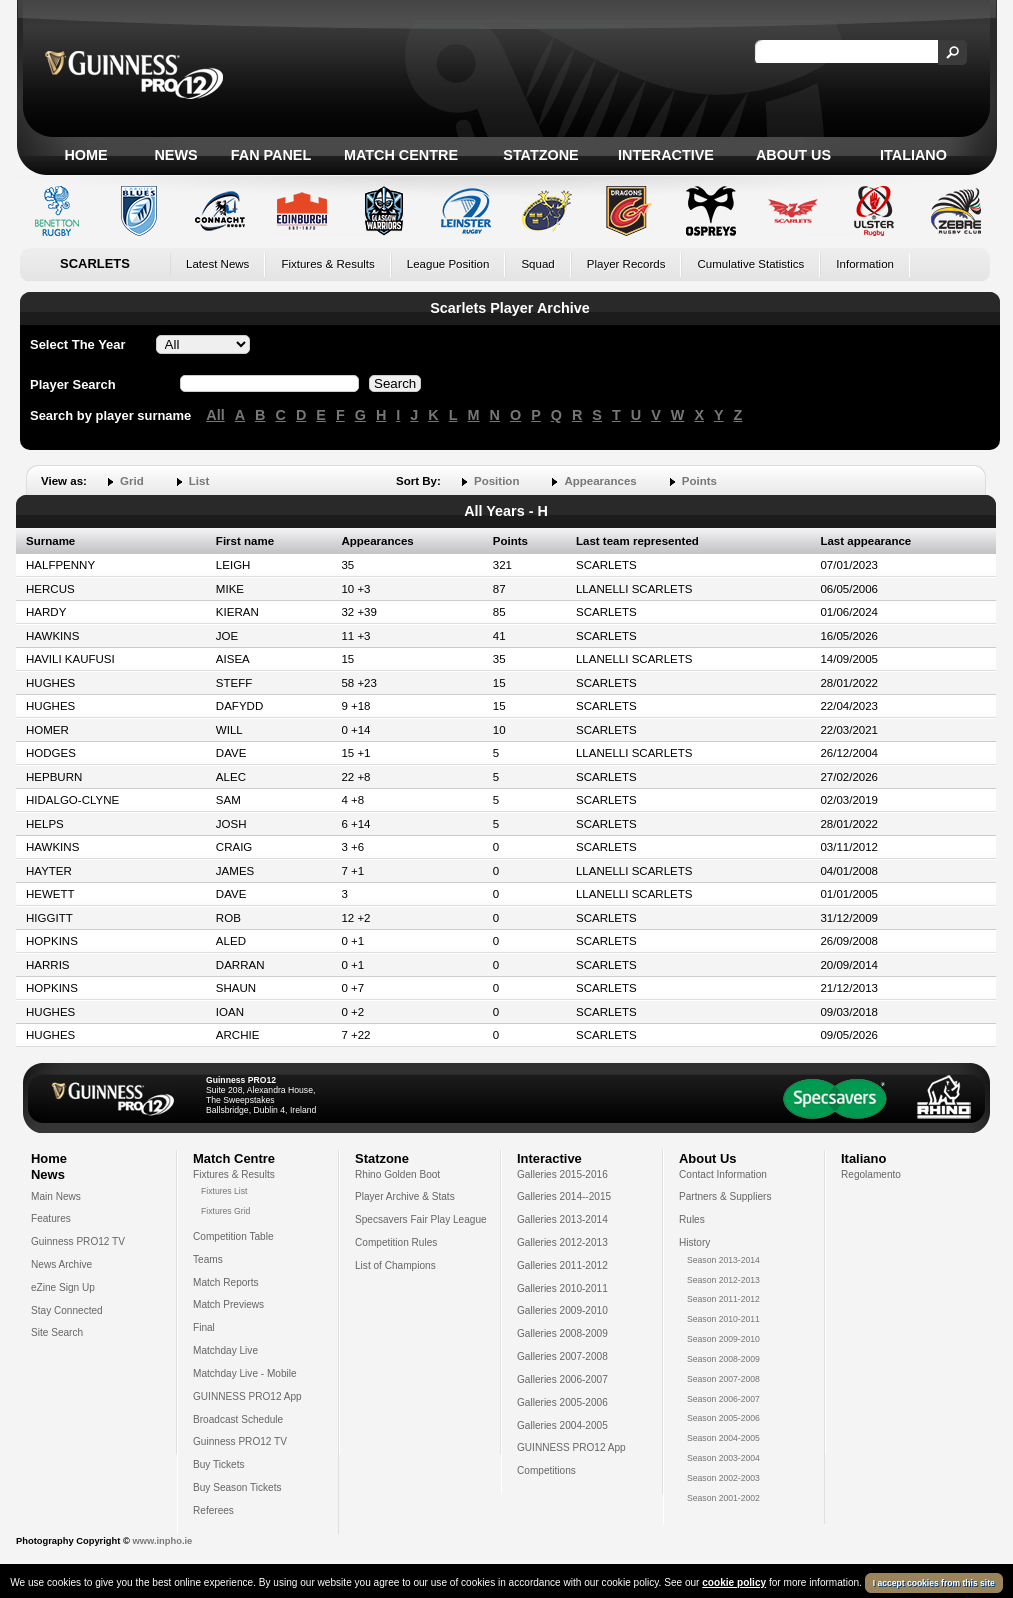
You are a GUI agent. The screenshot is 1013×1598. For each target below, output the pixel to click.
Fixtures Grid (225, 1211)
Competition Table (233, 1236)
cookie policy (734, 1582)
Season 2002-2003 (723, 1478)
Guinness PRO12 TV (78, 1241)
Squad (537, 264)
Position (496, 481)
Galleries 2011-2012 (562, 1265)
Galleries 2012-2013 (562, 1242)
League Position (448, 264)
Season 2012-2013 (723, 1280)
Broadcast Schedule (238, 1419)
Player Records (626, 264)
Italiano (913, 155)
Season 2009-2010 (723, 1339)
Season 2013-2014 (723, 1260)
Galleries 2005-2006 (562, 1402)
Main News (56, 1196)
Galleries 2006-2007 (562, 1379)
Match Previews (228, 1304)
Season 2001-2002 (723, 1498)
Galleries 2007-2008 (562, 1356)
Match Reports (226, 1282)
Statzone (540, 155)
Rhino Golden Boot (397, 1174)
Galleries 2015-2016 (562, 1174)
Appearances (600, 481)
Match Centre (401, 155)
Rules (692, 1219)
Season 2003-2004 (723, 1458)
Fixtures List (224, 1191)
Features (51, 1218)
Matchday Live (225, 1350)
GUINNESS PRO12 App (247, 1396)
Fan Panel (271, 155)
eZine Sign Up (63, 1287)
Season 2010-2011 (723, 1319)
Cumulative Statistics (750, 264)
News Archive (61, 1264)
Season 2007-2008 (723, 1379)
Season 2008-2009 (723, 1359)
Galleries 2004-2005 (562, 1425)
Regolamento (871, 1174)
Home (85, 155)
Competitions (546, 1470)
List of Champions (395, 1265)
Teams (208, 1259)
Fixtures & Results (327, 264)
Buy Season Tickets (237, 1487)
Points (699, 481)
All (215, 415)
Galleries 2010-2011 (562, 1288)
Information (865, 264)
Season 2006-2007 (723, 1399)
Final (204, 1327)
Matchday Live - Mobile (245, 1373)
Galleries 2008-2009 (562, 1333)
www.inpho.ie (162, 1541)
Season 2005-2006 (723, 1418)
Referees (213, 1510)
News (175, 155)
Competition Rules (396, 1242)
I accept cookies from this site (934, 1583)
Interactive (666, 155)
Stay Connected (67, 1310)
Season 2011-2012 (723, 1299)
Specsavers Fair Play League (421, 1219)
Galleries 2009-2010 (562, 1310)
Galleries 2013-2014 (562, 1219)
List (199, 481)
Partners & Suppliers (725, 1196)
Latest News (217, 264)
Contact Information (723, 1174)
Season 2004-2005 (723, 1438)
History (694, 1242)
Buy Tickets (219, 1464)
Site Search (57, 1332)
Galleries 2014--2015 (564, 1196)
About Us (793, 155)
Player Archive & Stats (405, 1196)
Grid (132, 481)
